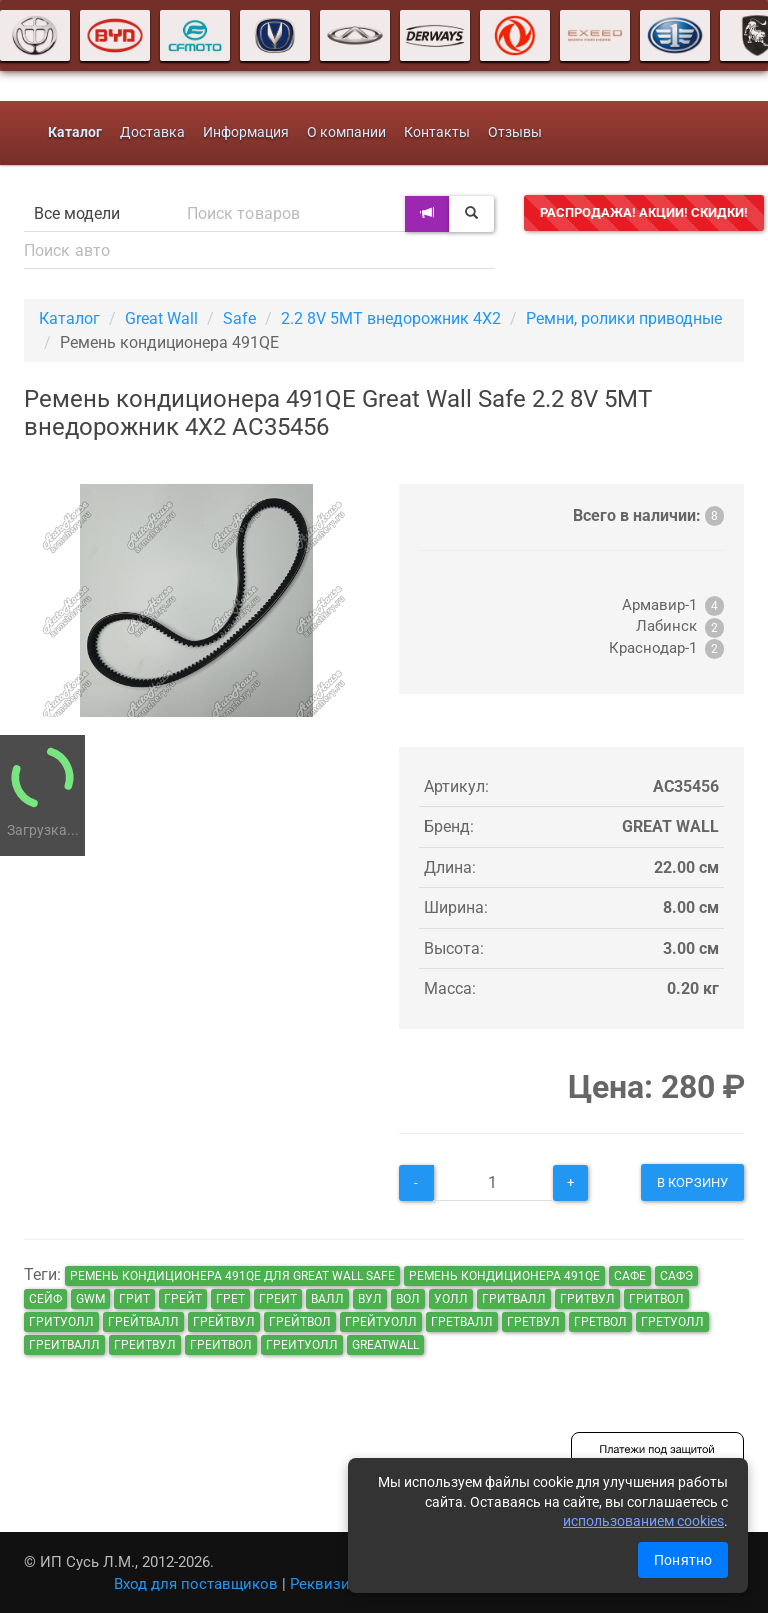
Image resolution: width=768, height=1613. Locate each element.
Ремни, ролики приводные (624, 318)
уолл (451, 1299)
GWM (90, 1299)
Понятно (683, 1560)
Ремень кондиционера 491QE (504, 1276)
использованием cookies (643, 1521)
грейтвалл (143, 1322)
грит (134, 1299)
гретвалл (462, 1322)
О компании (346, 132)
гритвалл (514, 1299)
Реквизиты (329, 1584)
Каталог (69, 318)
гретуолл (672, 1322)
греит (278, 1299)
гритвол (656, 1299)
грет (230, 1299)
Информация (246, 132)
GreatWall (385, 1345)
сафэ (676, 1276)
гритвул (587, 1299)
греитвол (221, 1345)
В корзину (692, 1182)
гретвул (533, 1322)
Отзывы (515, 132)
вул (370, 1299)
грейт (183, 1299)
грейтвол (300, 1322)
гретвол (600, 1322)
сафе (630, 1276)
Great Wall (161, 318)
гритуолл (61, 1322)
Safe (239, 318)
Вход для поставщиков (196, 1584)
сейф (45, 1299)
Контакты (437, 132)
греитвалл (64, 1345)
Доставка (152, 132)
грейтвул (224, 1322)
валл (327, 1299)
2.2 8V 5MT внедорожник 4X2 (391, 318)
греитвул (145, 1345)
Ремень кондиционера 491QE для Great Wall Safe (232, 1276)
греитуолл (302, 1345)
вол (408, 1299)
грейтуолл (381, 1322)
